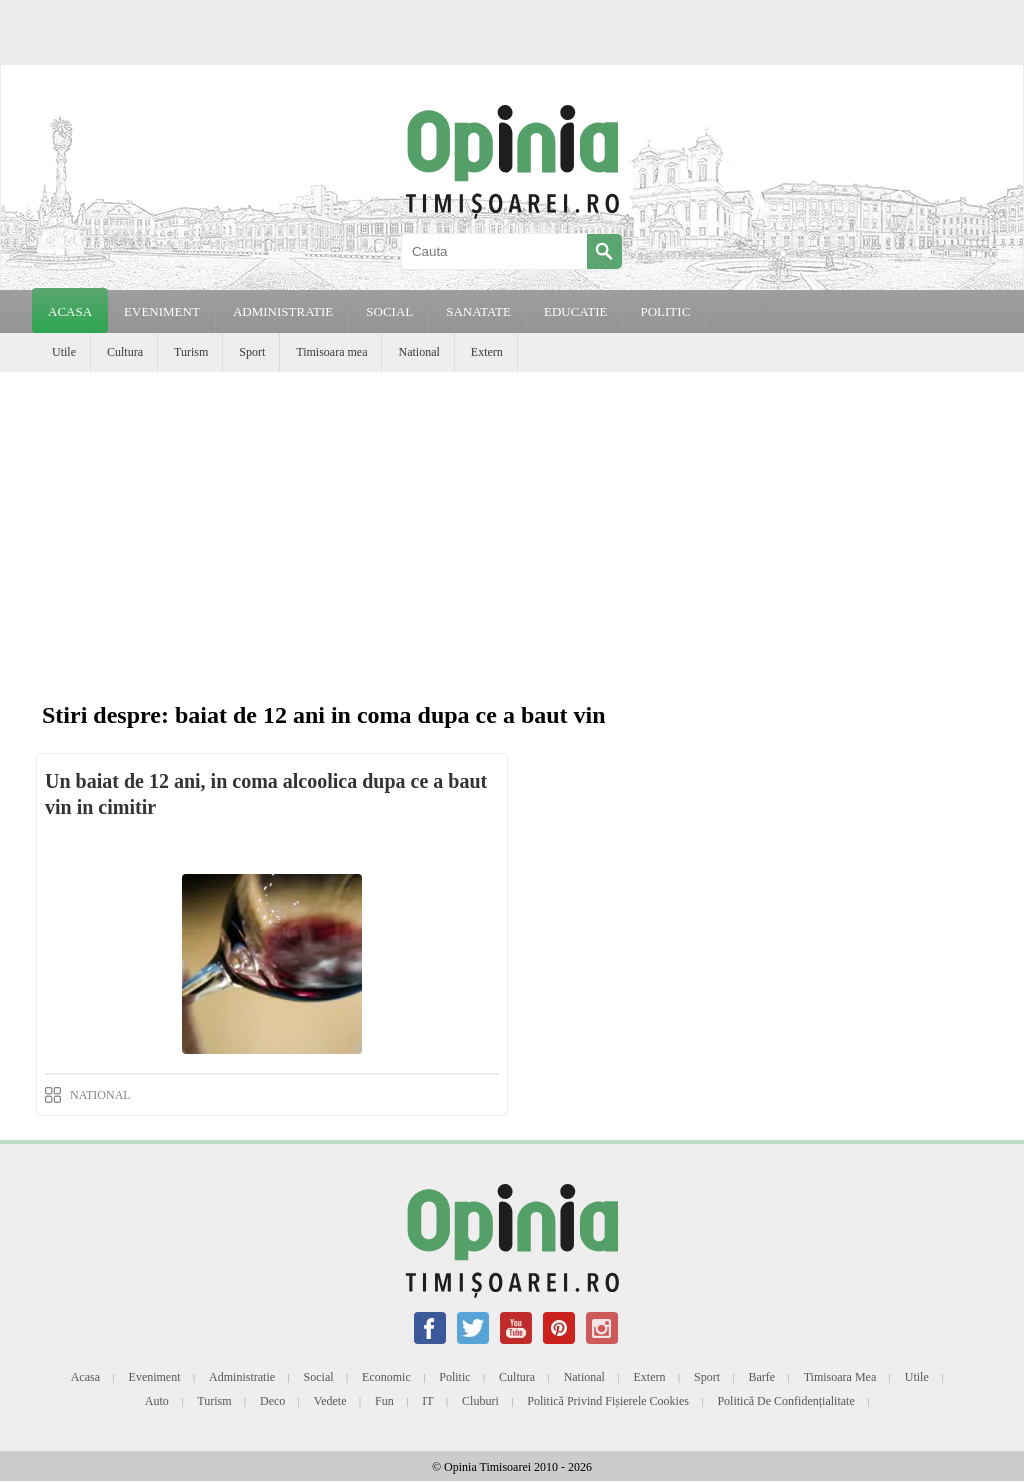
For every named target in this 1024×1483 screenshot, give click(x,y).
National (418, 352)
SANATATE (478, 311)
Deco (272, 1401)
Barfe (762, 1377)
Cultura (125, 352)
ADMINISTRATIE (283, 311)
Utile (64, 352)
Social (319, 1377)
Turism (191, 352)
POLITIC (665, 311)
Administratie (242, 1377)
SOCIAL (389, 311)
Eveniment (155, 1377)
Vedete (330, 1401)
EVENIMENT (162, 311)
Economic (386, 1377)
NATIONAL (100, 1095)
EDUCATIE (576, 311)
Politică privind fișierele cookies (608, 1401)
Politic (454, 1377)
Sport (252, 352)
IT (427, 1401)
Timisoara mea (331, 352)
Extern (487, 352)
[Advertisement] (512, 522)
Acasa (70, 311)
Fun (384, 1401)
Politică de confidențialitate (785, 1401)
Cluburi (480, 1401)
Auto (157, 1401)
